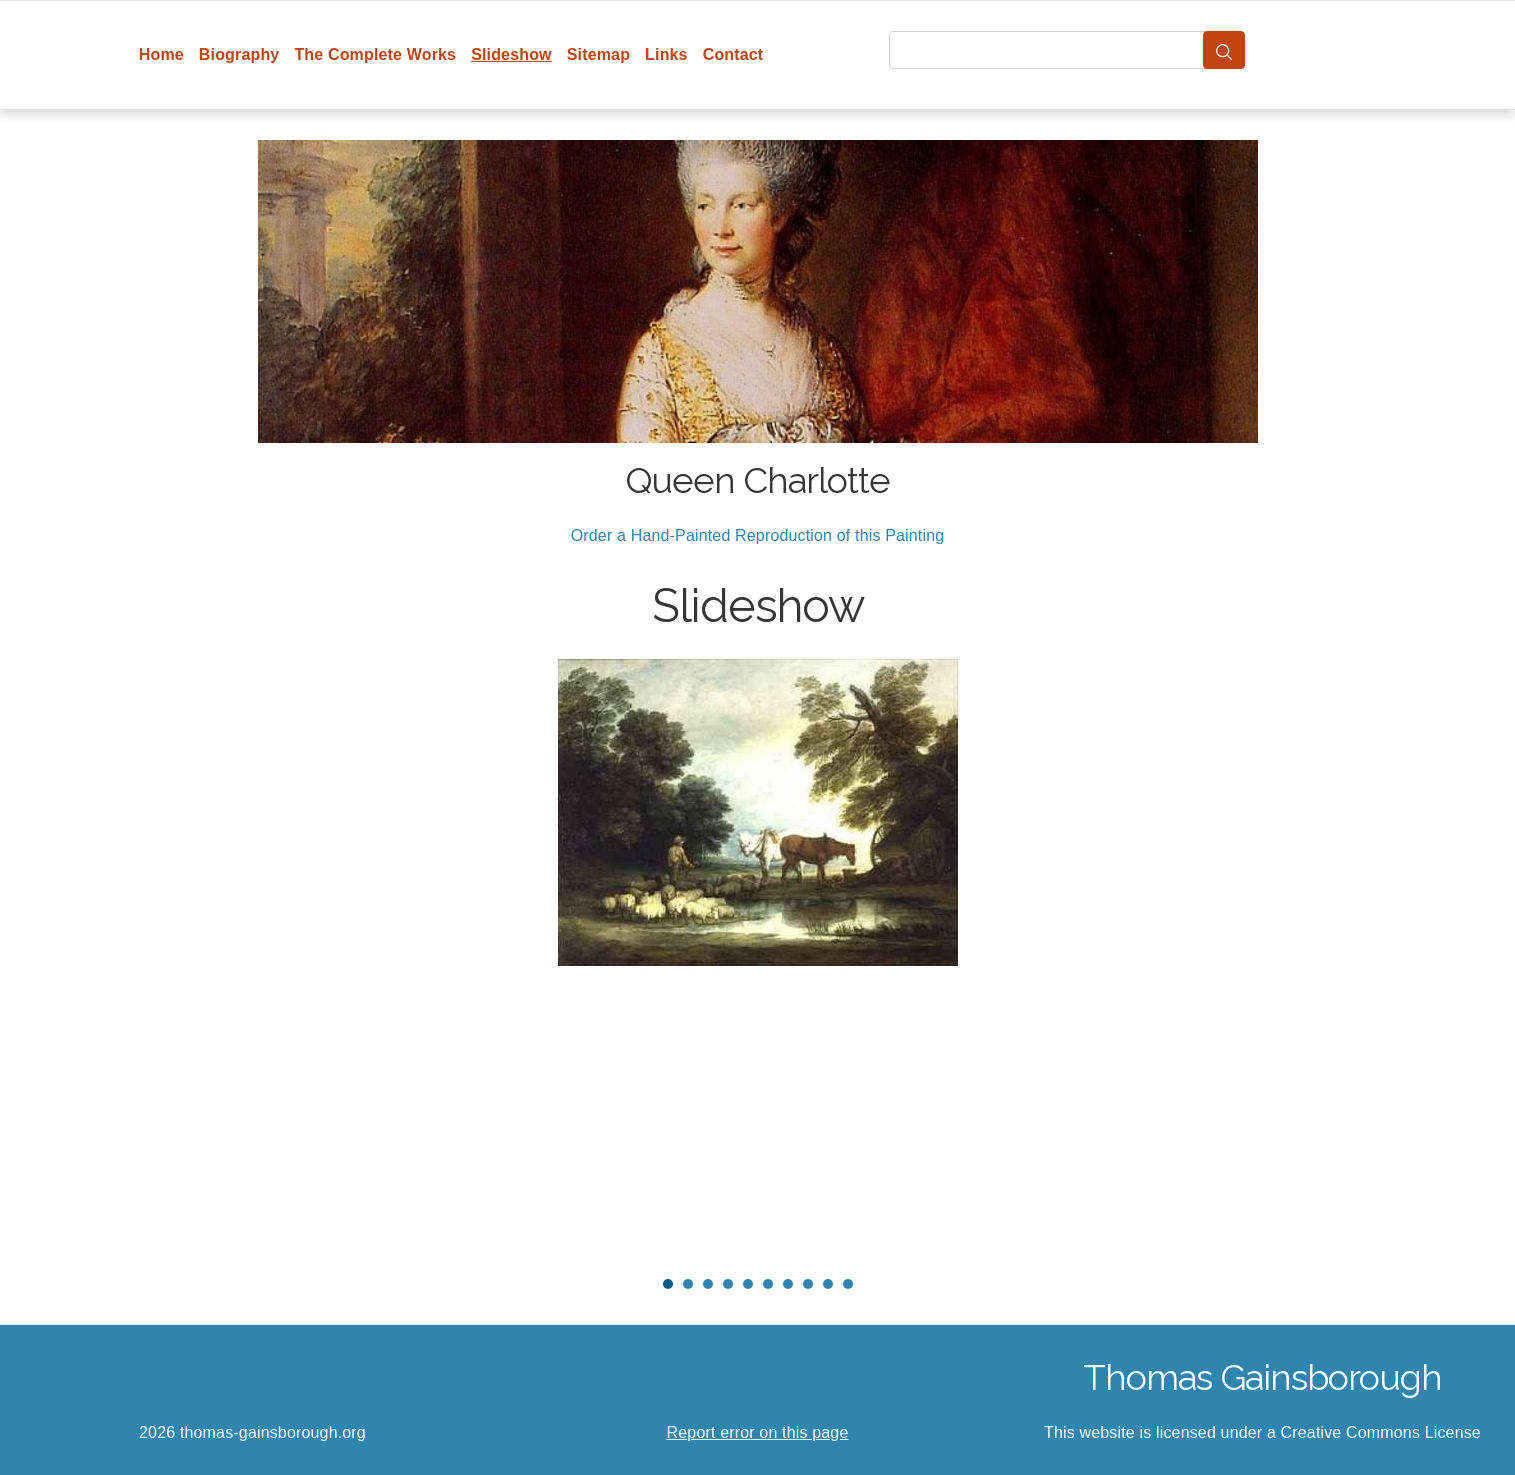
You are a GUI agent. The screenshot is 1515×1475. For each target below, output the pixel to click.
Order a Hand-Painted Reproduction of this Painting (758, 535)
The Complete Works (375, 54)
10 (848, 1284)
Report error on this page (758, 1432)
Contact (733, 54)
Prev (249, 959)
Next (1267, 959)
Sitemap (598, 54)
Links (666, 54)
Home (161, 54)
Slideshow (511, 54)
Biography (239, 54)
